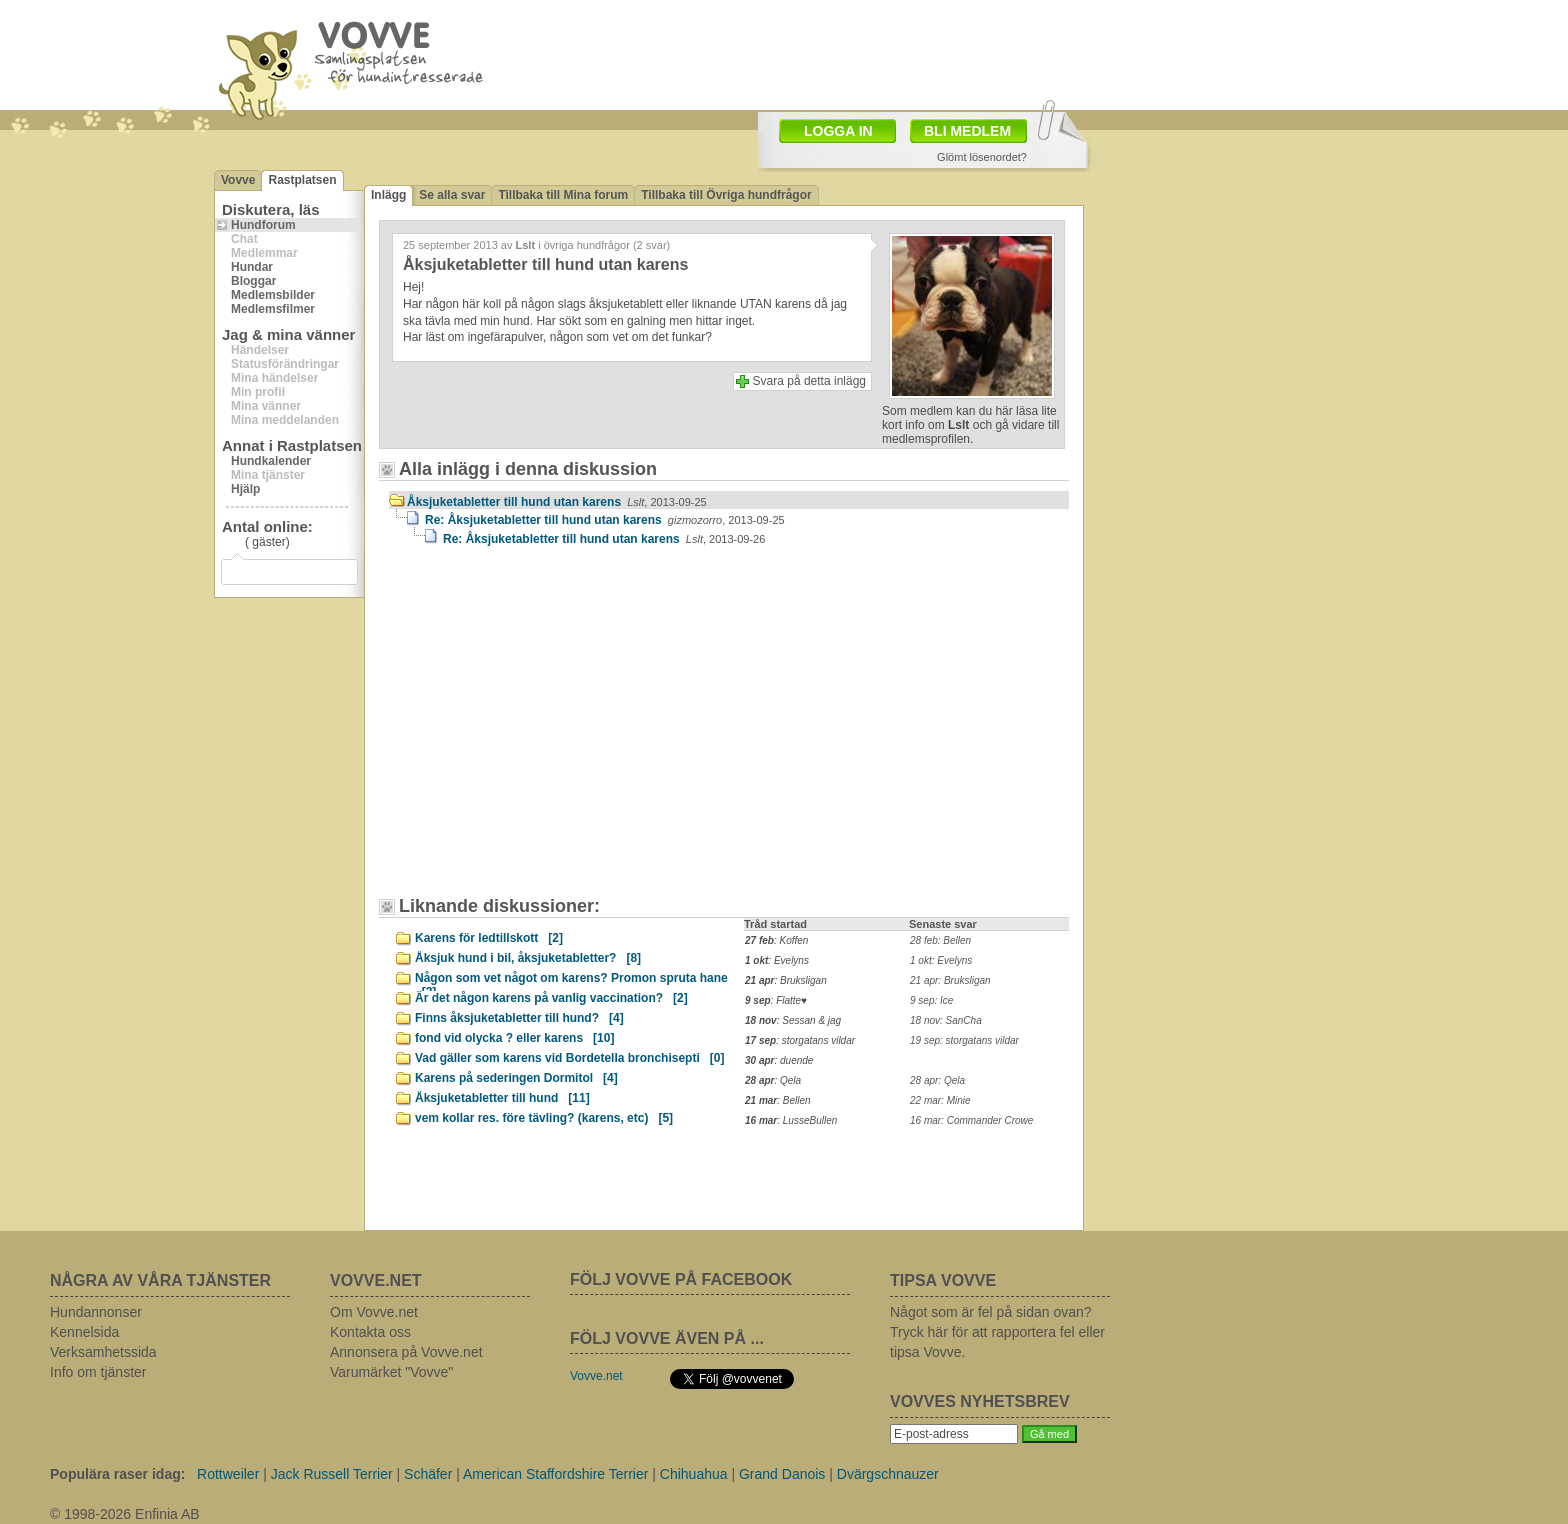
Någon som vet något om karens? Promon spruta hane (571, 981)
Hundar (252, 267)
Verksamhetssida (103, 1352)
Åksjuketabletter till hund (502, 1098)
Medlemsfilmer (273, 309)
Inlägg (388, 195)
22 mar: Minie (940, 1100)
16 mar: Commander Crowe (971, 1120)
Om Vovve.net (374, 1312)
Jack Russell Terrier (332, 1474)
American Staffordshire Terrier (555, 1474)
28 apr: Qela (937, 1080)
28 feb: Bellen (940, 940)
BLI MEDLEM (967, 131)
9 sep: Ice (931, 1000)
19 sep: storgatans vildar (964, 1040)
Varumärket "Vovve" (391, 1372)
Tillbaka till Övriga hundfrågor (726, 195)
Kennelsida (84, 1332)
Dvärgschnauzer (888, 1474)
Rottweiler (228, 1474)
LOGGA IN (838, 131)
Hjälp (245, 489)
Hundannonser (96, 1312)
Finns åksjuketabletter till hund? (519, 1018)
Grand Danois (782, 1474)
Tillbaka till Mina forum (563, 195)
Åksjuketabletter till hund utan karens (557, 502)
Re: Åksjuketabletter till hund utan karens (605, 520)
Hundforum (263, 225)
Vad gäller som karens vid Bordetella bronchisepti (569, 1058)
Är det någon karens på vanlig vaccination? (551, 998)
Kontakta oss (370, 1332)
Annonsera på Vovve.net (406, 1352)
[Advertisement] (559, 731)
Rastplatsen (302, 180)
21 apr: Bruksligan (950, 980)
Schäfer (428, 1474)
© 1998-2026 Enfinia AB (125, 1514)
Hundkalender (271, 461)
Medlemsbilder (273, 295)
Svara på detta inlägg (809, 381)
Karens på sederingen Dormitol (516, 1078)
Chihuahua (694, 1474)
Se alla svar (452, 195)
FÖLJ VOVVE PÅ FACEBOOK (681, 1279)
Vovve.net (596, 1376)
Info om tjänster (98, 1372)
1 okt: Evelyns (941, 960)
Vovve (238, 180)
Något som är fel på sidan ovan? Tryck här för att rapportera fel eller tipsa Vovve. (997, 1332)
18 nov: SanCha (946, 1020)
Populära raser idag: (117, 1474)
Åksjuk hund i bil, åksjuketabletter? (528, 958)
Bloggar (253, 281)
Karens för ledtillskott (489, 938)
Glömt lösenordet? (982, 157)
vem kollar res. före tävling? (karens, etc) (544, 1118)
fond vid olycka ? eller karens (514, 1038)
